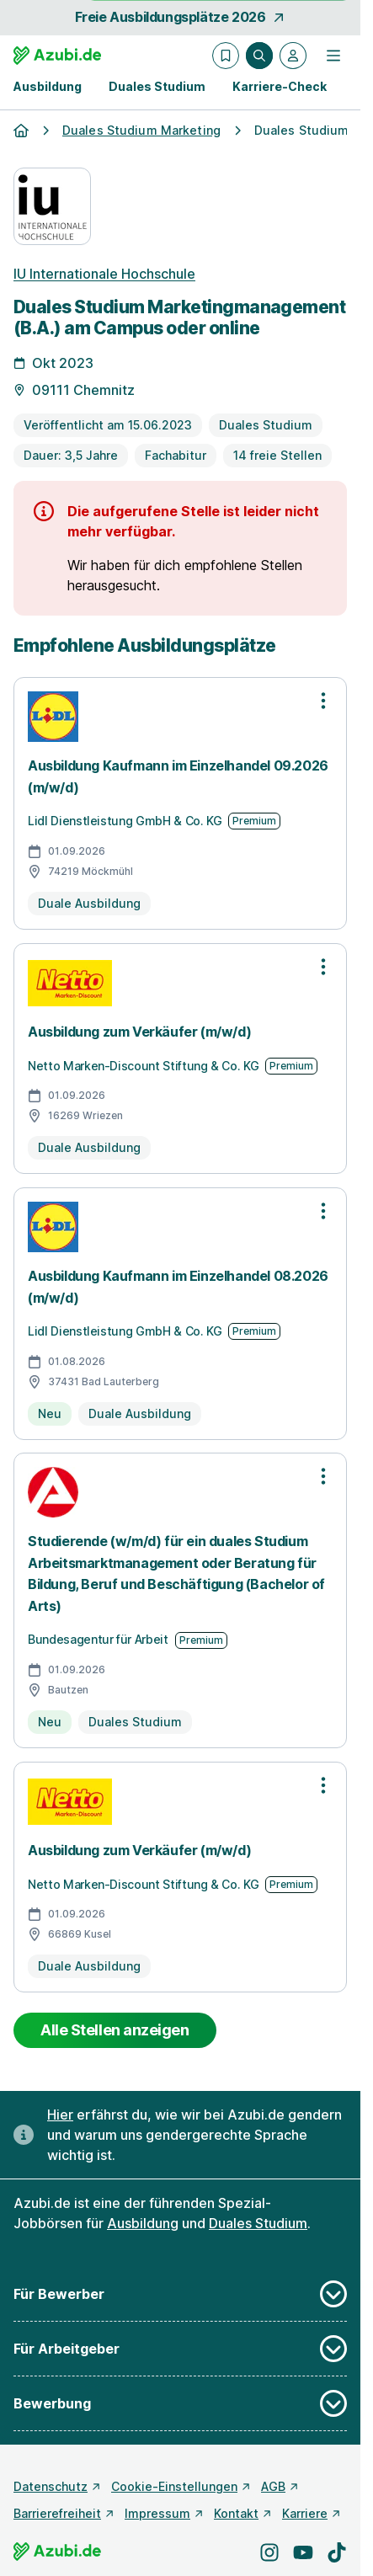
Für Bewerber (180, 2293)
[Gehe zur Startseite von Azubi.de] (57, 55)
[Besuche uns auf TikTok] (337, 2552)
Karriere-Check (279, 86)
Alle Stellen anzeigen (114, 2030)
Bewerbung (180, 2403)
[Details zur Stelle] (180, 390)
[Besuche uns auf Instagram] (269, 2552)
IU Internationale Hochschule (104, 273)
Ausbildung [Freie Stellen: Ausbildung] (143, 2223)
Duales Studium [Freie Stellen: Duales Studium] (258, 2223)
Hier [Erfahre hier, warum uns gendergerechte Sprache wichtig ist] (60, 2114)
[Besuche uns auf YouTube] (303, 2552)
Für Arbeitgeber (180, 2348)
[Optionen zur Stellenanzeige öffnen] (323, 700)
